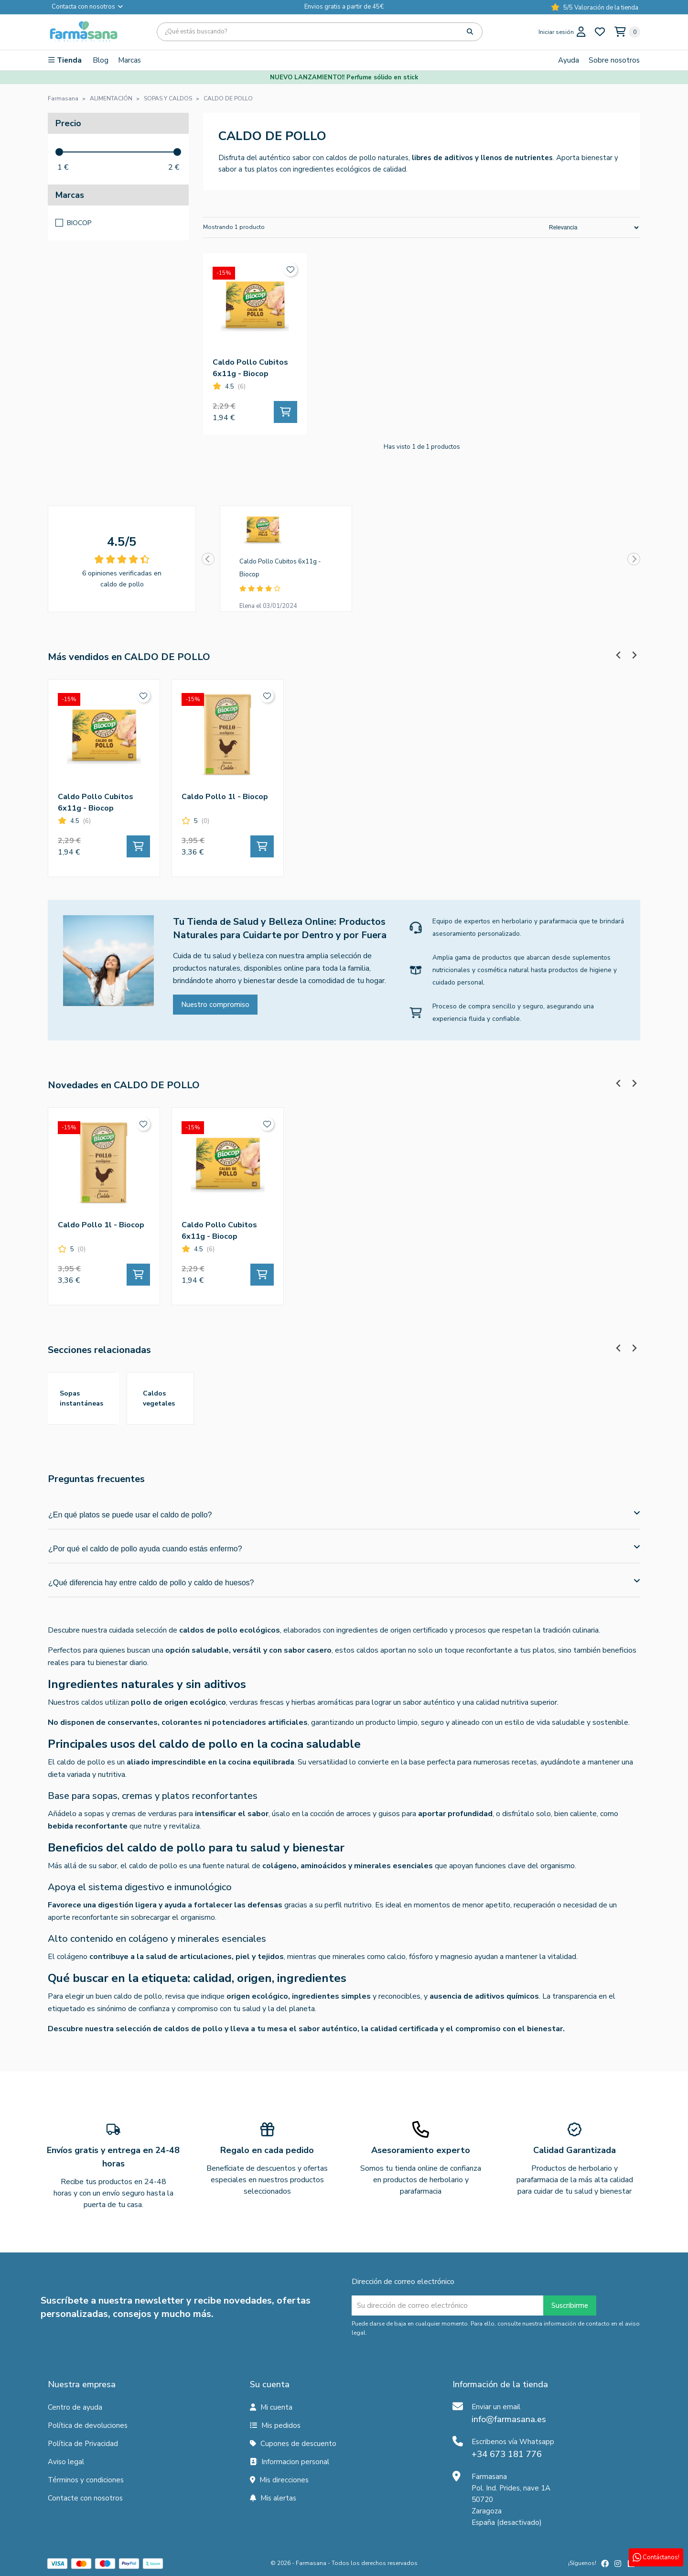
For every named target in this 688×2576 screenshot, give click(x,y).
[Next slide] (633, 558)
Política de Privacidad (83, 2443)
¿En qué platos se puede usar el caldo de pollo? (344, 1514)
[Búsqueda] (320, 31)
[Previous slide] (208, 558)
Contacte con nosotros (85, 2498)
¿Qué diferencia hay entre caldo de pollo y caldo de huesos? (344, 1582)
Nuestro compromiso (215, 1004)
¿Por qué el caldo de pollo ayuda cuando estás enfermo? (344, 1548)
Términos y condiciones (86, 2480)
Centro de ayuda (75, 2407)
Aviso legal (66, 2462)
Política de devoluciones (88, 2425)
